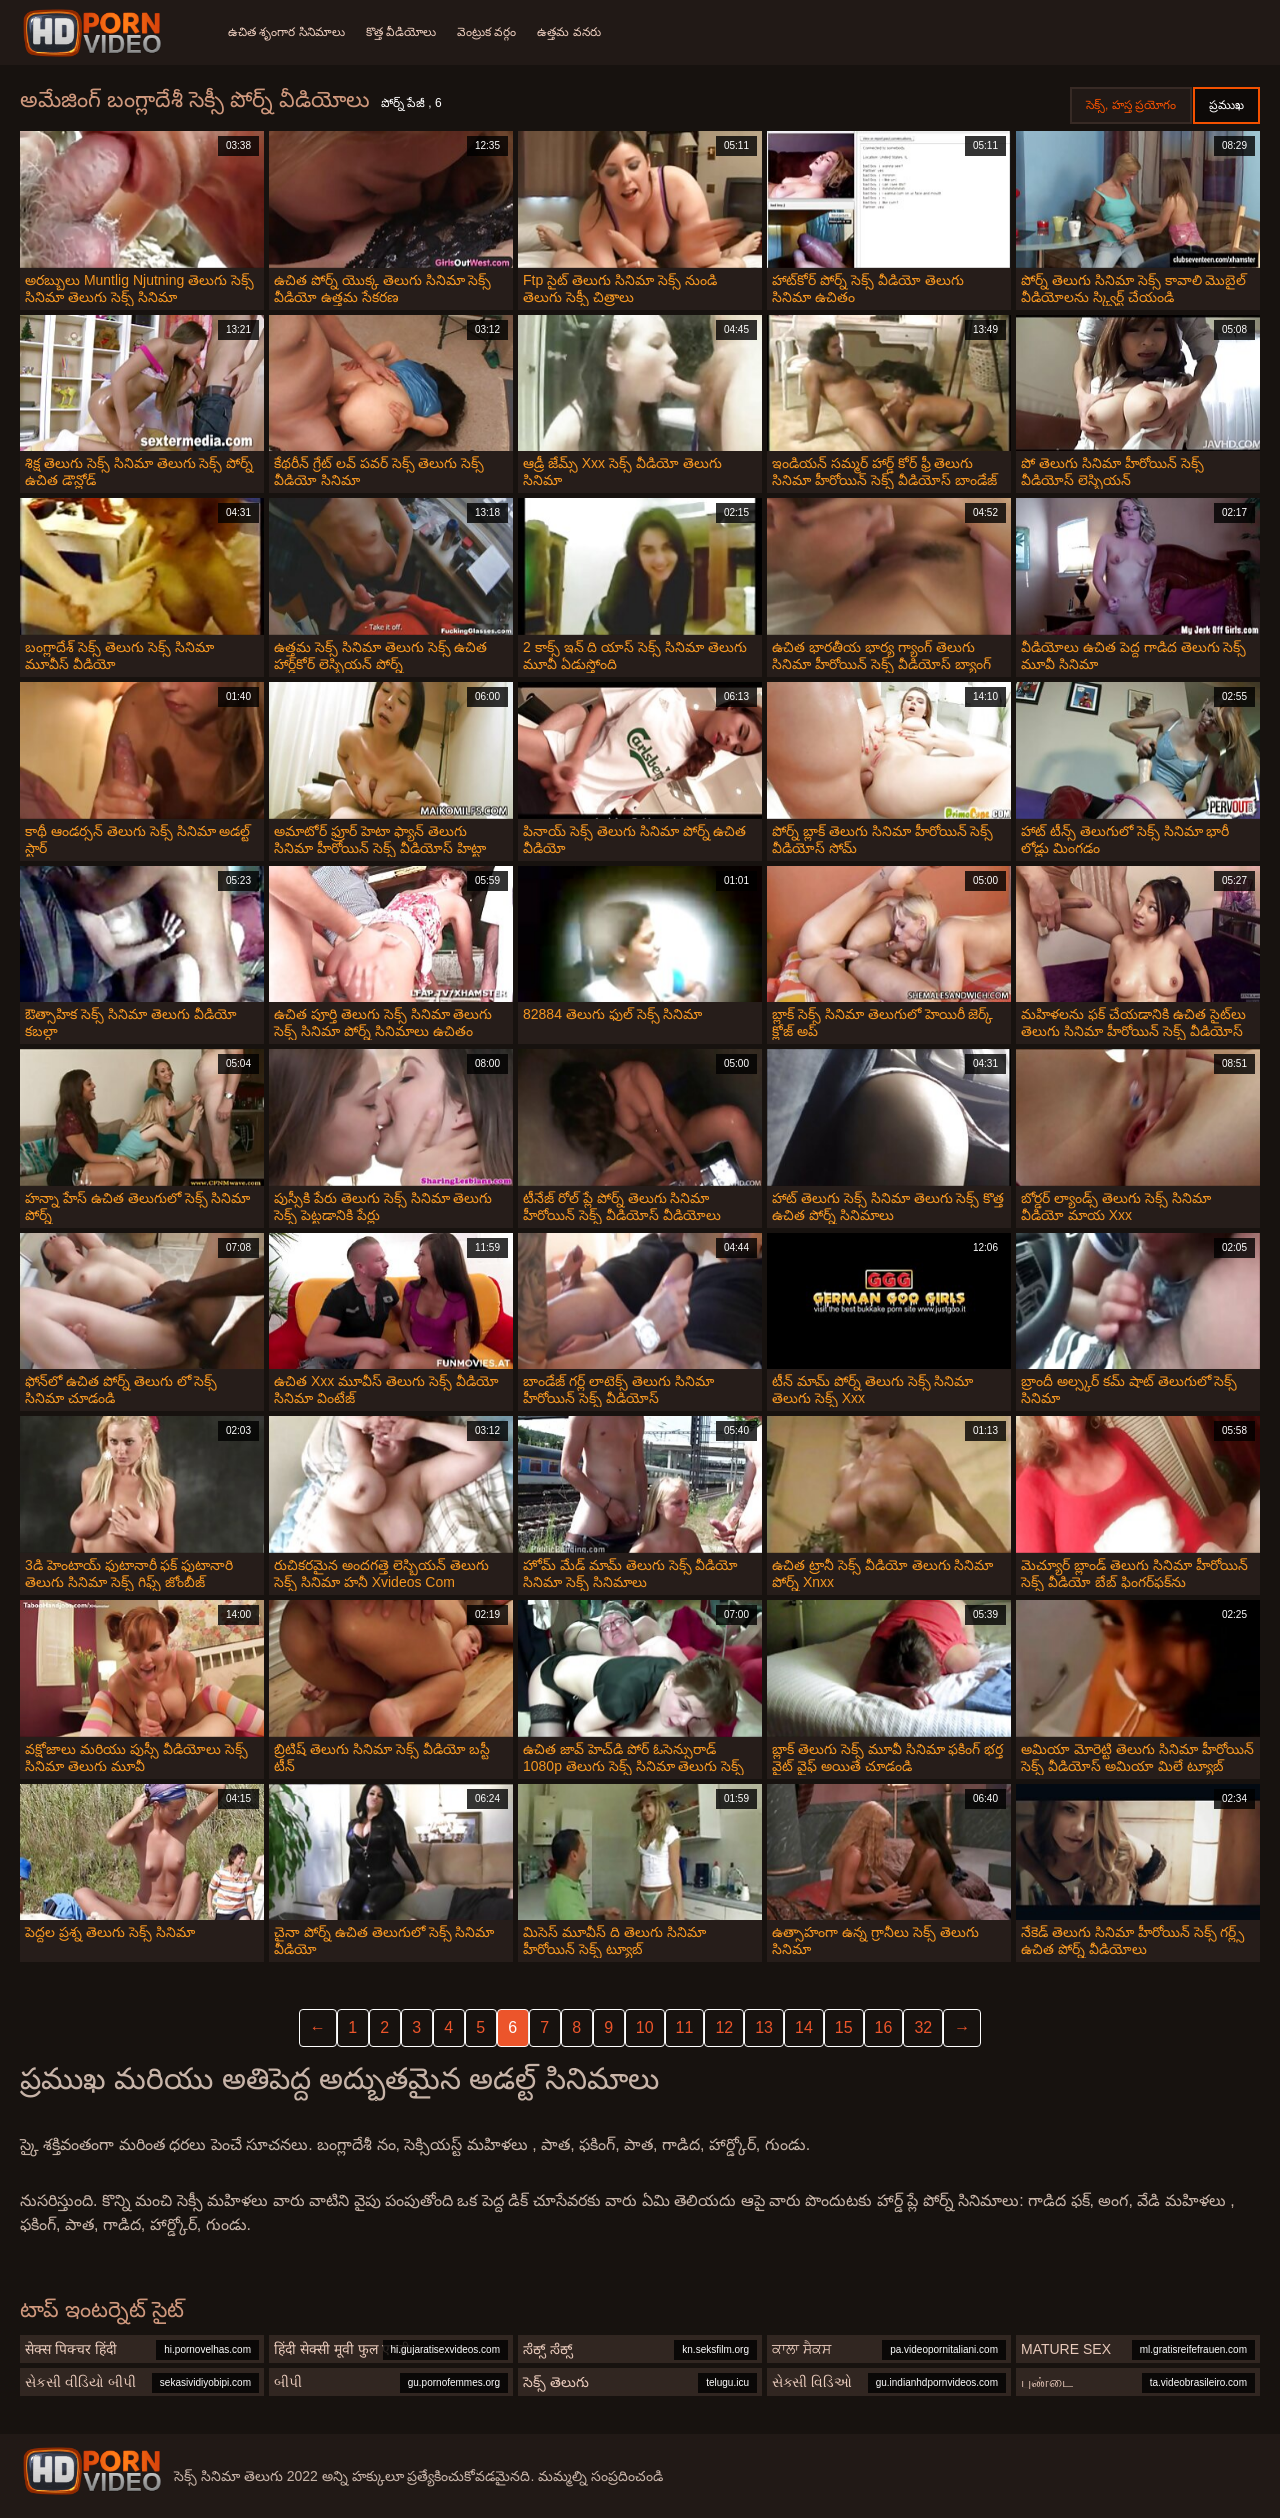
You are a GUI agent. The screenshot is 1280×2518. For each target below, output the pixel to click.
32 (923, 2027)
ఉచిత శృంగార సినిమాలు (286, 32)
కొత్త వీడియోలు (404, 32)
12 (724, 2027)
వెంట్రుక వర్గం (492, 32)
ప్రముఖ (1226, 105)
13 (764, 2027)
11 (685, 2027)
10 (645, 2027)
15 (844, 2027)
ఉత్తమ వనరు (577, 32)
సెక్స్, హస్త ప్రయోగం (1131, 105)
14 (804, 2027)
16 (884, 2027)
